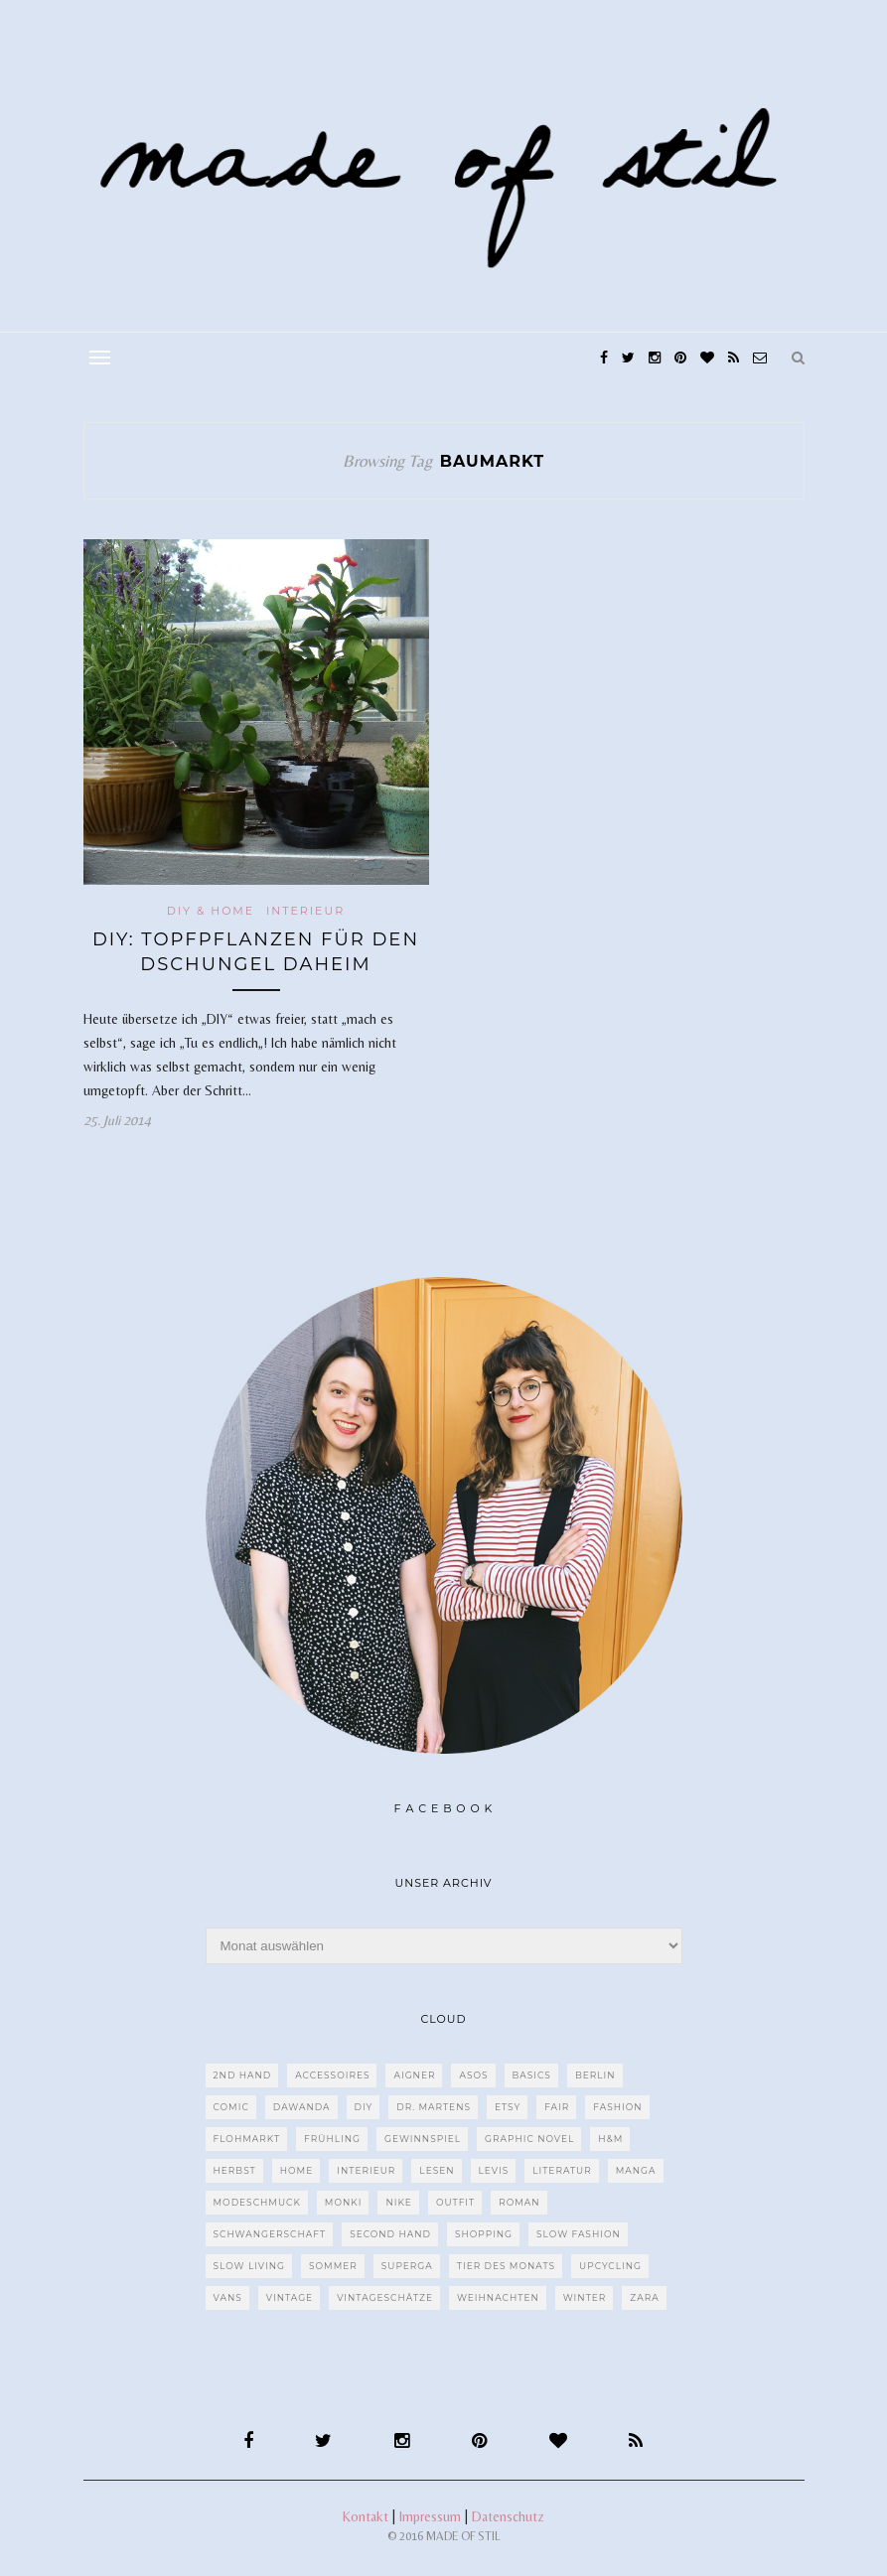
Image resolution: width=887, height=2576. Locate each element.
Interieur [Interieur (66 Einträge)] (366, 2170)
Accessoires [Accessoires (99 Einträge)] (332, 2075)
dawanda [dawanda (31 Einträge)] (302, 2106)
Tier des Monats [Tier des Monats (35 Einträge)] (506, 2265)
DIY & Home (210, 911)
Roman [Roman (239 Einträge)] (519, 2202)
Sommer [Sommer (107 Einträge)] (333, 2265)
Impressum (430, 2516)
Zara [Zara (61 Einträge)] (644, 2297)
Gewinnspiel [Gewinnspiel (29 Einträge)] (422, 2138)
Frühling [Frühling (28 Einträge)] (332, 2138)
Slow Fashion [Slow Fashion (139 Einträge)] (578, 2233)
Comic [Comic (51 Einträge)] (231, 2106)
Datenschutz (508, 2516)
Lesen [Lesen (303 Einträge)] (436, 2170)
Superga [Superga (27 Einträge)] (407, 2265)
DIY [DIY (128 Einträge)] (364, 2106)
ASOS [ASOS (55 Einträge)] (473, 2075)
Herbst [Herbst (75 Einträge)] (235, 2170)
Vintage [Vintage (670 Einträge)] (289, 2297)
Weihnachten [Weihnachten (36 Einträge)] (498, 2297)
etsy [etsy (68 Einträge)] (507, 2106)
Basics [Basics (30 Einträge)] (532, 2075)
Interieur (305, 911)
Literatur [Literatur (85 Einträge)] (562, 2170)
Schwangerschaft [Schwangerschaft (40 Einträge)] (270, 2233)
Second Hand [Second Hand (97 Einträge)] (390, 2233)
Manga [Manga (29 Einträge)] (636, 2170)
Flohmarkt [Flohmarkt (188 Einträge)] (247, 2138)
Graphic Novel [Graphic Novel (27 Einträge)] (529, 2138)
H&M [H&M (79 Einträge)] (610, 2138)
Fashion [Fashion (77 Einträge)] (617, 2106)
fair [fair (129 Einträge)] (556, 2106)
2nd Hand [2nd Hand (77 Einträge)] (243, 2075)
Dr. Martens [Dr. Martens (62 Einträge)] (433, 2106)
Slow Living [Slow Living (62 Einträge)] (249, 2265)
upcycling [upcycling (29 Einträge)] (610, 2265)
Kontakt (365, 2516)
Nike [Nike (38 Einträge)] (398, 2202)
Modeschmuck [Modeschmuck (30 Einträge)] (257, 2202)
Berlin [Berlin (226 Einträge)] (595, 2075)
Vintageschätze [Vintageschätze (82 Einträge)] (385, 2297)
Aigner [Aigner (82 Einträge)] (414, 2075)
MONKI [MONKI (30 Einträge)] (344, 2202)
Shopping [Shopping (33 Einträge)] (484, 2233)
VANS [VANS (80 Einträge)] (228, 2297)
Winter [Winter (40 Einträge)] (585, 2297)
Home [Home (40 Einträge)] (296, 2170)
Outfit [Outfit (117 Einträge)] (455, 2202)
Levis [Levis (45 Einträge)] (494, 2170)
